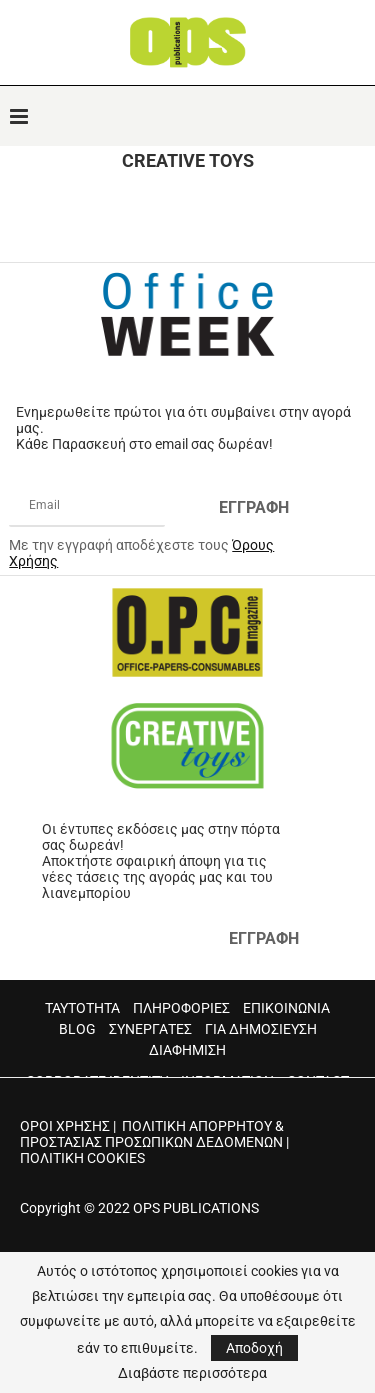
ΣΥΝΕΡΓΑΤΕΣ (150, 1029)
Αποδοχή (254, 1348)
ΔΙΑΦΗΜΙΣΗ (187, 1050)
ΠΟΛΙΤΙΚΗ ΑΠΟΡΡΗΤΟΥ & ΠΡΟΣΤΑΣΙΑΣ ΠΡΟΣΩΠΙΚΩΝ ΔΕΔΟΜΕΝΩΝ (152, 1134)
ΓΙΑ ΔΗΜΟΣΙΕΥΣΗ (261, 1029)
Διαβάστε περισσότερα (192, 1373)
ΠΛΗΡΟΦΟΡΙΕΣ (181, 1008)
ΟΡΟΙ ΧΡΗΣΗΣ (65, 1126)
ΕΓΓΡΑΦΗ (254, 507)
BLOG (77, 1029)
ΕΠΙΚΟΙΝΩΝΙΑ (286, 1008)
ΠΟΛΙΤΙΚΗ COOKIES (82, 1158)
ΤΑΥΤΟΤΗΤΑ (82, 1008)
